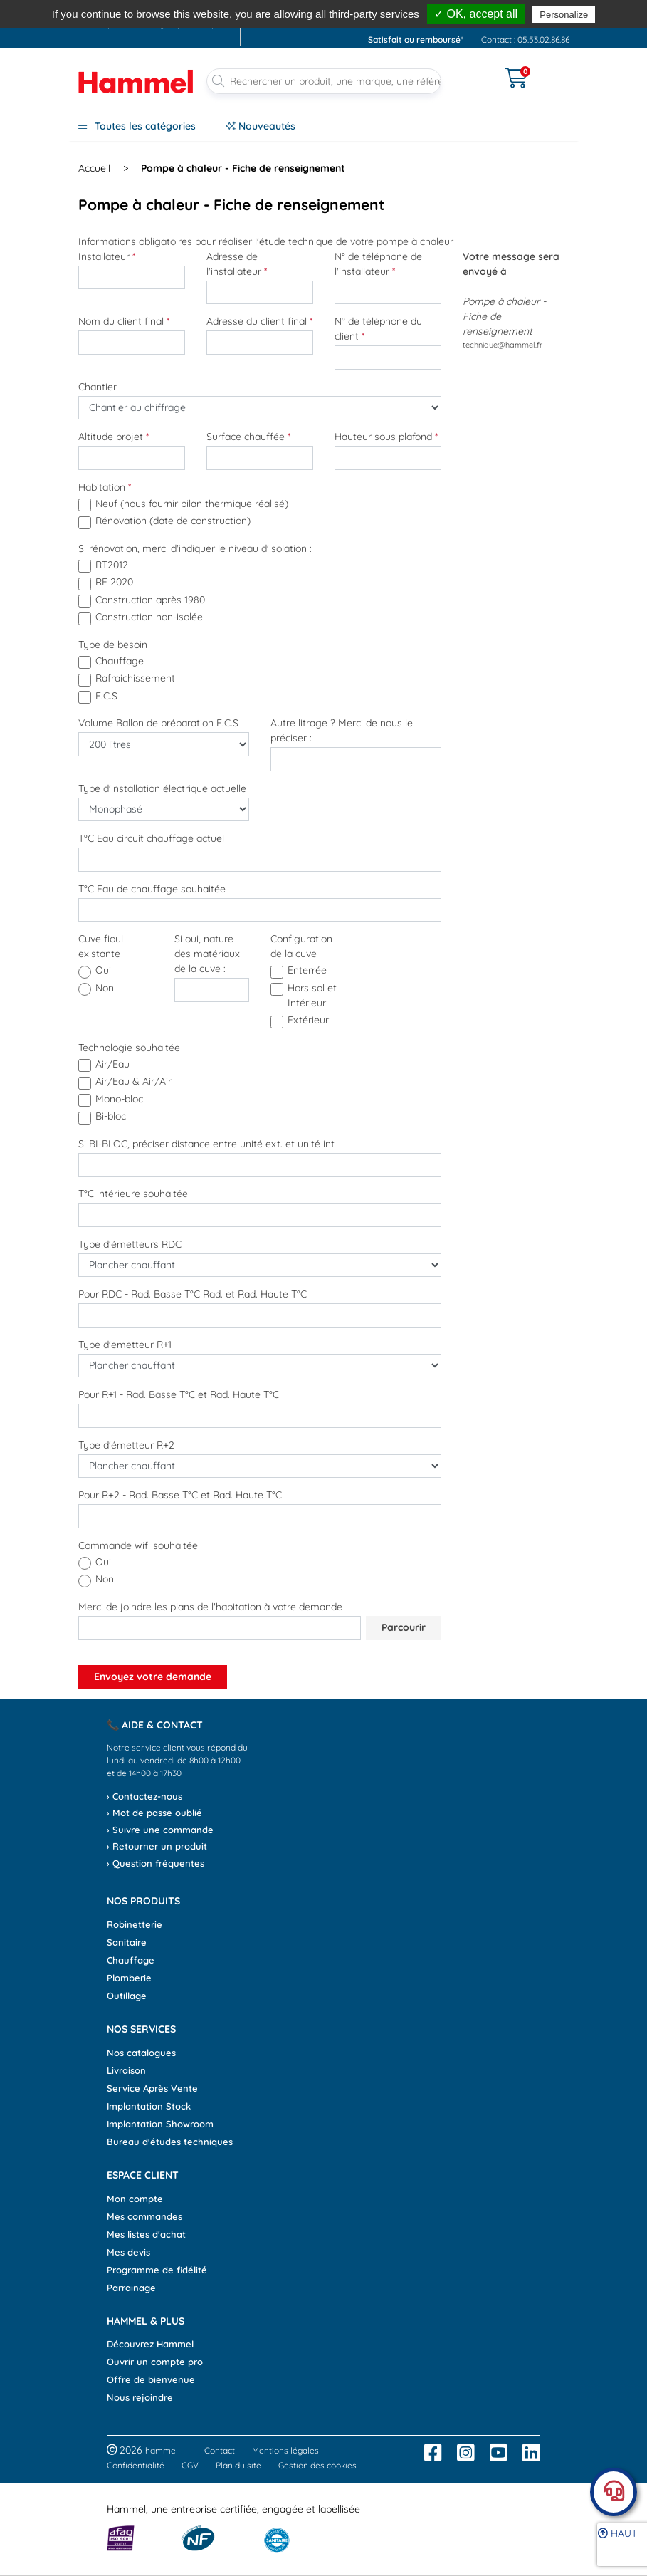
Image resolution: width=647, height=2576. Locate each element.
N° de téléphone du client (378, 329)
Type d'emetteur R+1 (125, 1344)
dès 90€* (516, 9)
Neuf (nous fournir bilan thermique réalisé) (191, 503)
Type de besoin (112, 644)
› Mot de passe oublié (154, 1812)
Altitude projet (113, 436)
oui (103, 970)
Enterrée (307, 970)
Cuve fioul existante (100, 946)
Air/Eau (112, 1064)
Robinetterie (134, 1924)
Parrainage (131, 2287)
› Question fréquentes (155, 1863)
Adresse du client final (259, 321)
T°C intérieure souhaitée (133, 1193)
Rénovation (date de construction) (173, 520)
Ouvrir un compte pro (155, 2361)
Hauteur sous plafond (386, 436)
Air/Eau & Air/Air (133, 1081)
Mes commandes (144, 2216)
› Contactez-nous (144, 1796)
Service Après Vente (152, 2088)
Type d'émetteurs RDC (130, 1244)
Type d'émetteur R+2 (126, 1445)
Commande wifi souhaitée (138, 1545)
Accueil (94, 168)
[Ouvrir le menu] (473, 69)
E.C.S (106, 695)
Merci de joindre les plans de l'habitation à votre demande (210, 1606)
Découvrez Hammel (150, 2344)
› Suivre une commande (160, 1829)
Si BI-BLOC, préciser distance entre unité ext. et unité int (206, 1143)
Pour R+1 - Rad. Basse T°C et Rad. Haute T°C (178, 1394)
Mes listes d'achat (146, 2234)
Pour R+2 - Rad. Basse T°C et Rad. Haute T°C (180, 1494)
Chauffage (119, 661)
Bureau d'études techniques (170, 2141)
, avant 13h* (395, 9)
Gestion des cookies (317, 2465)
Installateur (106, 256)
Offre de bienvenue (151, 2379)
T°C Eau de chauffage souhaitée (152, 888)
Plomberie (129, 1977)
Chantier (97, 386)
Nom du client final (123, 321)
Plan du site (238, 2465)
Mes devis (128, 2252)
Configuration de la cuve (301, 946)
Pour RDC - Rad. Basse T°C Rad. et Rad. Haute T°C (192, 1294)
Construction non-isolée (149, 616)
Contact (219, 2450)
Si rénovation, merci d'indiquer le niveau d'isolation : (195, 548)
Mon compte (135, 2198)
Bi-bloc (110, 1116)
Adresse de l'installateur (236, 264)
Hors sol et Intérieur (312, 995)
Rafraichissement (135, 678)
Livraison (126, 2070)
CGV (190, 2465)
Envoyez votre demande (152, 1676)
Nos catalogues (141, 2052)
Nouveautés (260, 126)
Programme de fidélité (157, 2269)
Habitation (104, 487)
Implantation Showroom (160, 2123)
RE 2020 (114, 581)
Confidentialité (135, 2465)
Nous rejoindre (140, 2397)
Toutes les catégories (137, 126)
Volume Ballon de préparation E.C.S (158, 722)
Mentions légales (285, 2450)
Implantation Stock (149, 2106)
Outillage (127, 1995)
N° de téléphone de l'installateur (378, 264)
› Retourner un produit (157, 1846)
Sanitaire (127, 1942)
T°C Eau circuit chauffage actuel (151, 838)
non (104, 987)
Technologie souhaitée (129, 1047)
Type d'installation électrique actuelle (162, 788)
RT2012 (111, 564)
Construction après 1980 (150, 599)
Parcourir (404, 1627)
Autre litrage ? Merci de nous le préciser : (341, 730)
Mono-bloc (119, 1099)
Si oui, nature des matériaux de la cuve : (207, 953)
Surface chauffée (248, 436)
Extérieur (308, 1019)
